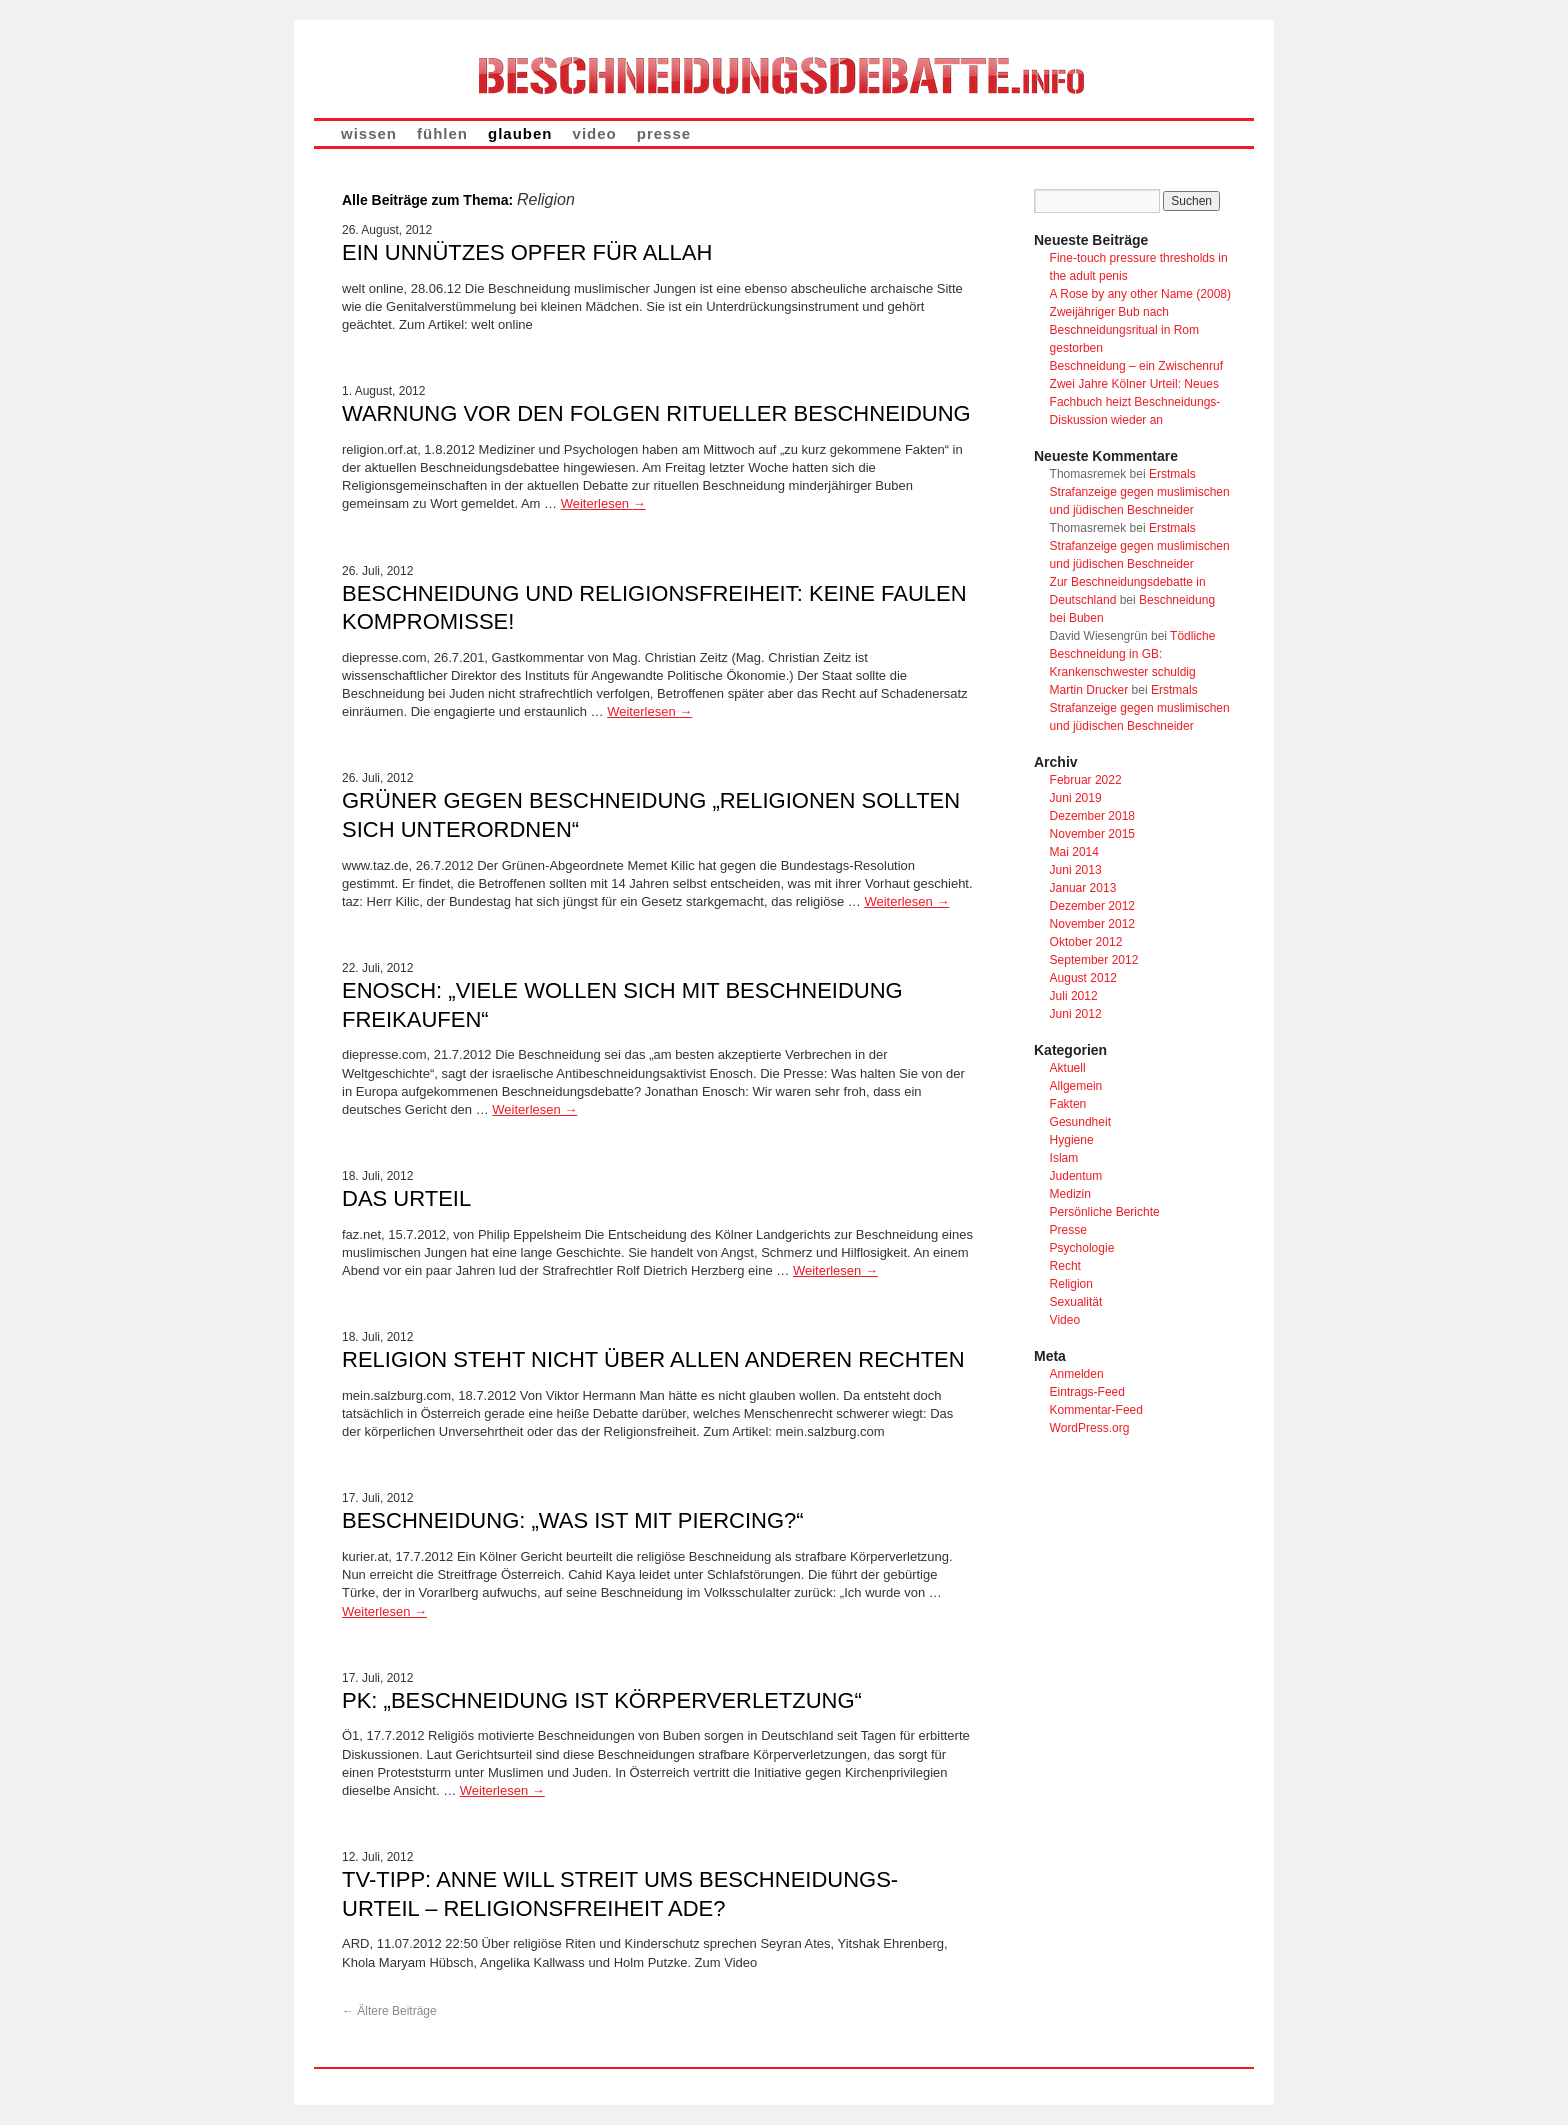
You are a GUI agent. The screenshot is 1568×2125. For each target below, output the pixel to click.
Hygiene (1072, 1140)
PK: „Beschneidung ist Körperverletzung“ (602, 1700)
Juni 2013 (1076, 870)
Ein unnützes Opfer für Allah (527, 252)
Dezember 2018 (1092, 816)
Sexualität (1076, 1302)
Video (1065, 1320)
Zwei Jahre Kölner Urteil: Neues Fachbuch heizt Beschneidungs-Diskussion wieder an (1135, 402)
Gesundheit (1080, 1122)
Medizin (1070, 1194)
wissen (369, 133)
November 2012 (1092, 924)
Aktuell (1068, 1068)
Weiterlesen (603, 503)
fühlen (442, 133)
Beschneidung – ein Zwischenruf (1136, 366)
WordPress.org (1090, 1428)
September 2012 (1094, 960)
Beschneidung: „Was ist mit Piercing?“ (573, 1520)
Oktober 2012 (1086, 942)
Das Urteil (406, 1198)
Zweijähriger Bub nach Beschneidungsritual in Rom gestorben (1124, 330)
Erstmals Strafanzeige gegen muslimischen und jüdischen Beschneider (1140, 492)
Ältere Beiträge (389, 2011)
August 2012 (1083, 978)
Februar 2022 (1086, 780)
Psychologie (1082, 1248)
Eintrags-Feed (1087, 1392)
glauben (520, 133)
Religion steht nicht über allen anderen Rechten (653, 1359)
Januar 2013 (1083, 888)
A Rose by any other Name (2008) (1140, 294)
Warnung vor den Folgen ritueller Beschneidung (656, 413)
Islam (1064, 1158)
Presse (1068, 1230)
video (595, 133)
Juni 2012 (1076, 1014)
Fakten (1068, 1104)
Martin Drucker (1089, 690)
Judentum (1076, 1176)
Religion (1071, 1284)
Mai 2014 (1074, 852)
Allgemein (1076, 1086)
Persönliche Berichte (1105, 1212)
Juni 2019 (1076, 798)
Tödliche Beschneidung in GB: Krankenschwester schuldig (1133, 654)
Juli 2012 (1074, 996)
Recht (1065, 1266)
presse (664, 133)
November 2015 (1092, 834)
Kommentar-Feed (1096, 1410)
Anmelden (1077, 1374)
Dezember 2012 (1092, 906)
